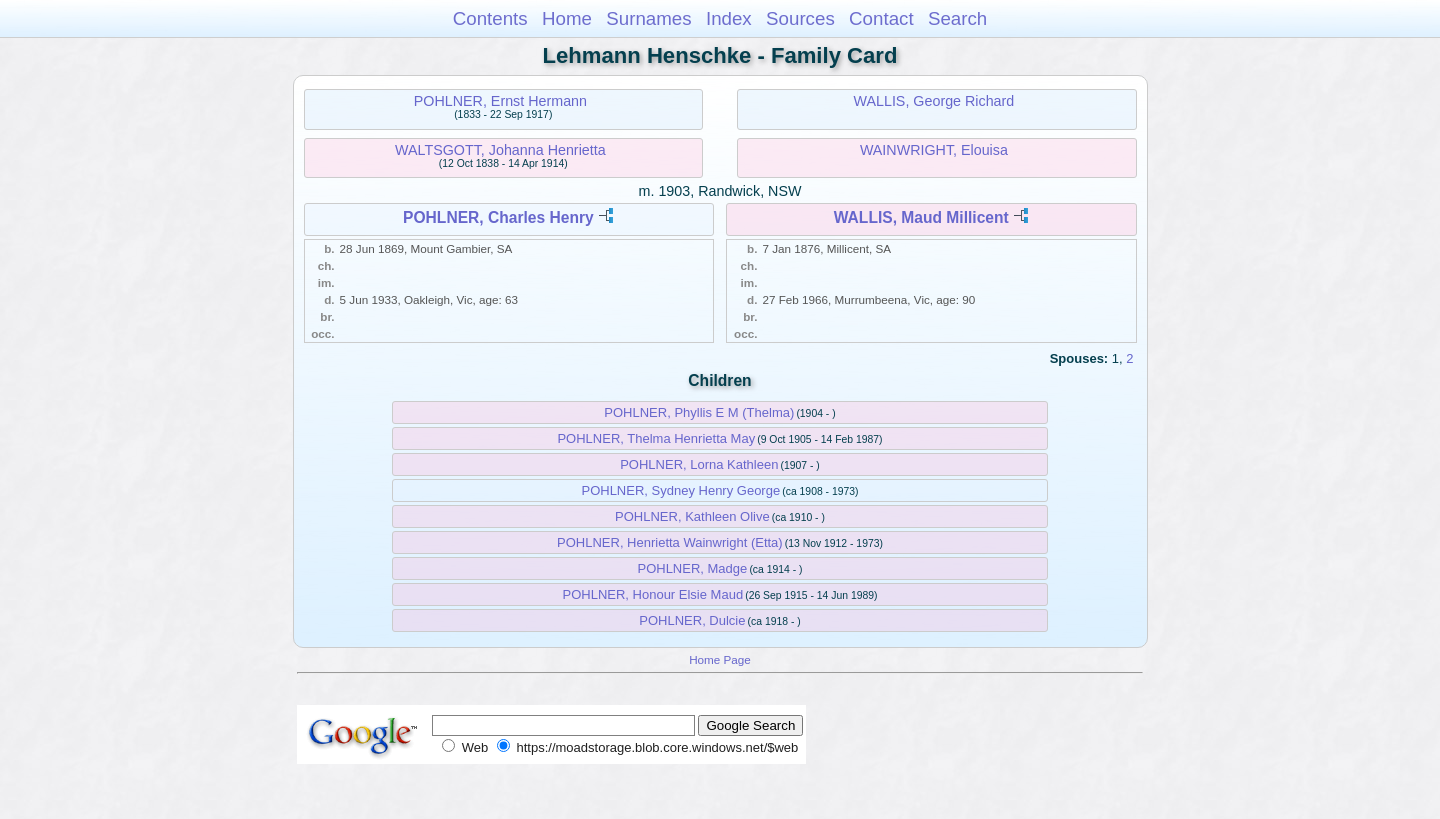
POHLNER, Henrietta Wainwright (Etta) (670, 542)
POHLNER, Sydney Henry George (680, 490)
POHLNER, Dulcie (692, 620)
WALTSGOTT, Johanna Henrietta (500, 150)
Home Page (720, 659)
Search (957, 18)
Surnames (648, 18)
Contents (490, 18)
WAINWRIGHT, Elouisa (934, 150)
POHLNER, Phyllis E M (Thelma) (699, 412)
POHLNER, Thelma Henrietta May (656, 438)
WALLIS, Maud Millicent (921, 217)
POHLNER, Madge (692, 568)
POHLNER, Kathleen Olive (692, 516)
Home (567, 18)
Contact (881, 18)
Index (729, 18)
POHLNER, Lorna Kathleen (699, 464)
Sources (800, 18)
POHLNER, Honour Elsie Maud (652, 594)
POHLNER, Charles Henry (498, 217)
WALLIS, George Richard (934, 101)
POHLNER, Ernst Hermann (500, 101)
